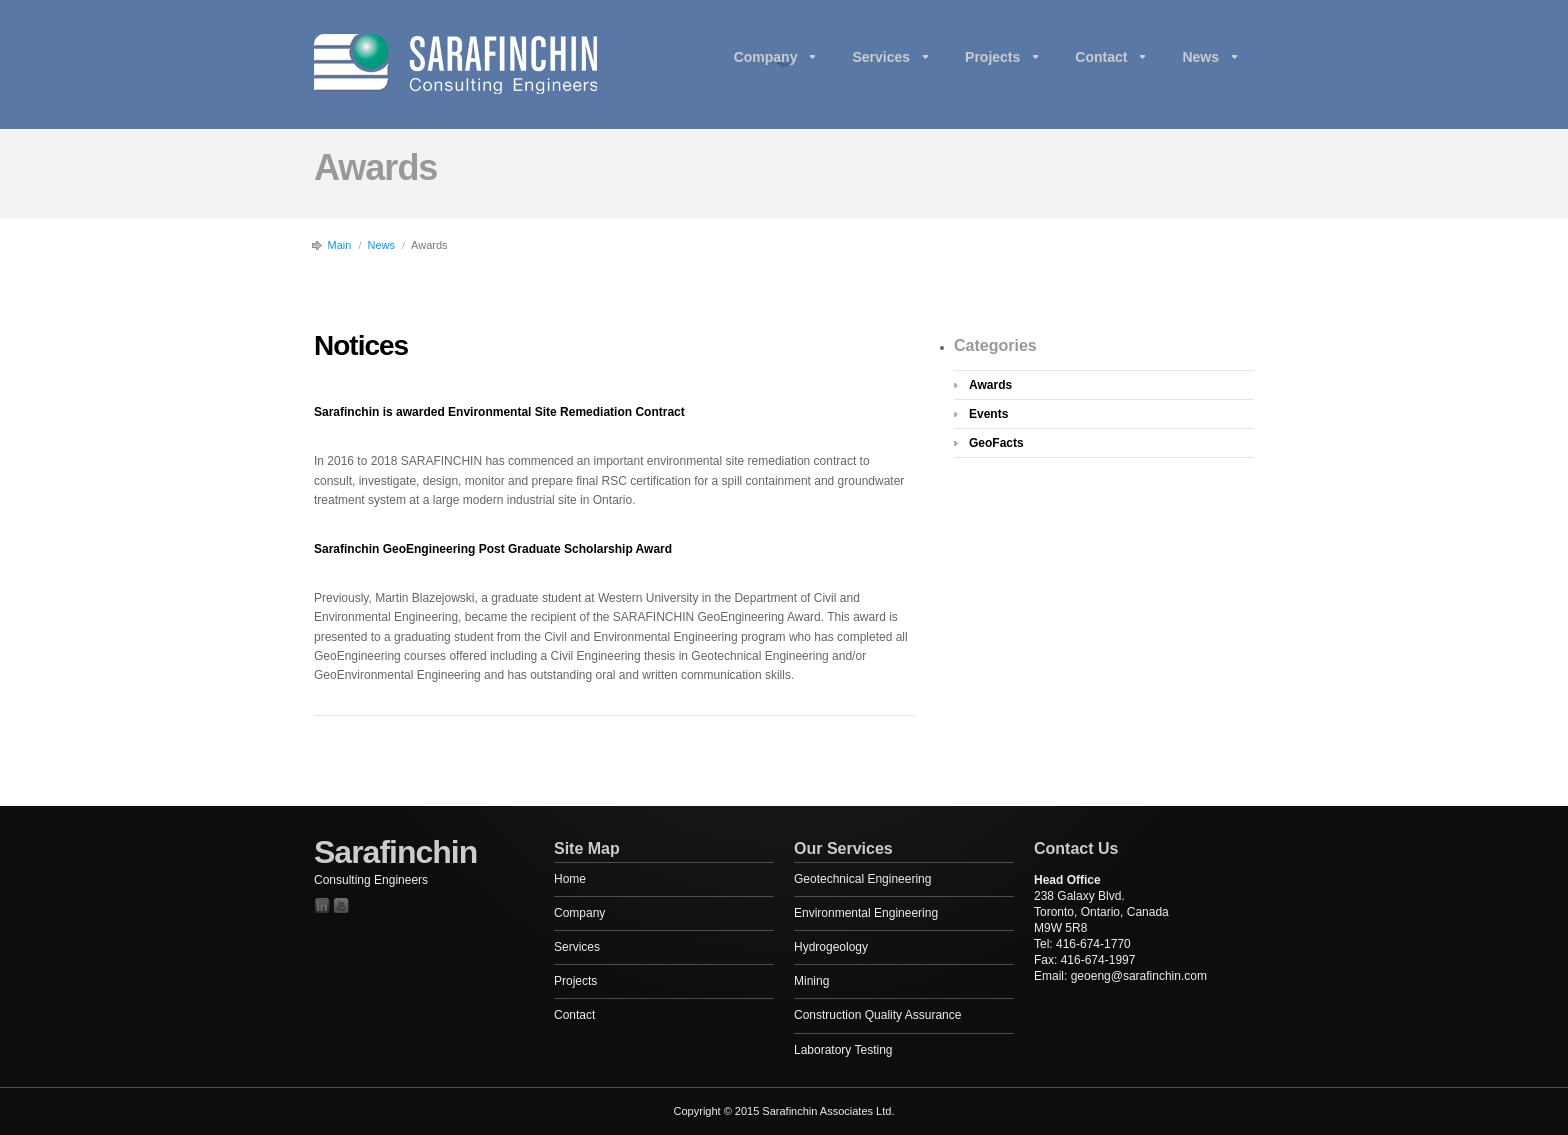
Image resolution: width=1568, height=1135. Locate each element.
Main (340, 245)
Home (570, 879)
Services (881, 57)
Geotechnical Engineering (862, 879)
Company (766, 57)
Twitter (322, 906)
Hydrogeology (831, 947)
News (1200, 57)
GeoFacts (996, 443)
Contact (1101, 57)
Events (988, 414)
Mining (811, 981)
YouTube (341, 906)
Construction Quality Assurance (877, 1015)
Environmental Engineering (866, 913)
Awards (990, 385)
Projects (992, 57)
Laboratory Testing (843, 1050)
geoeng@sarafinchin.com (1139, 976)
